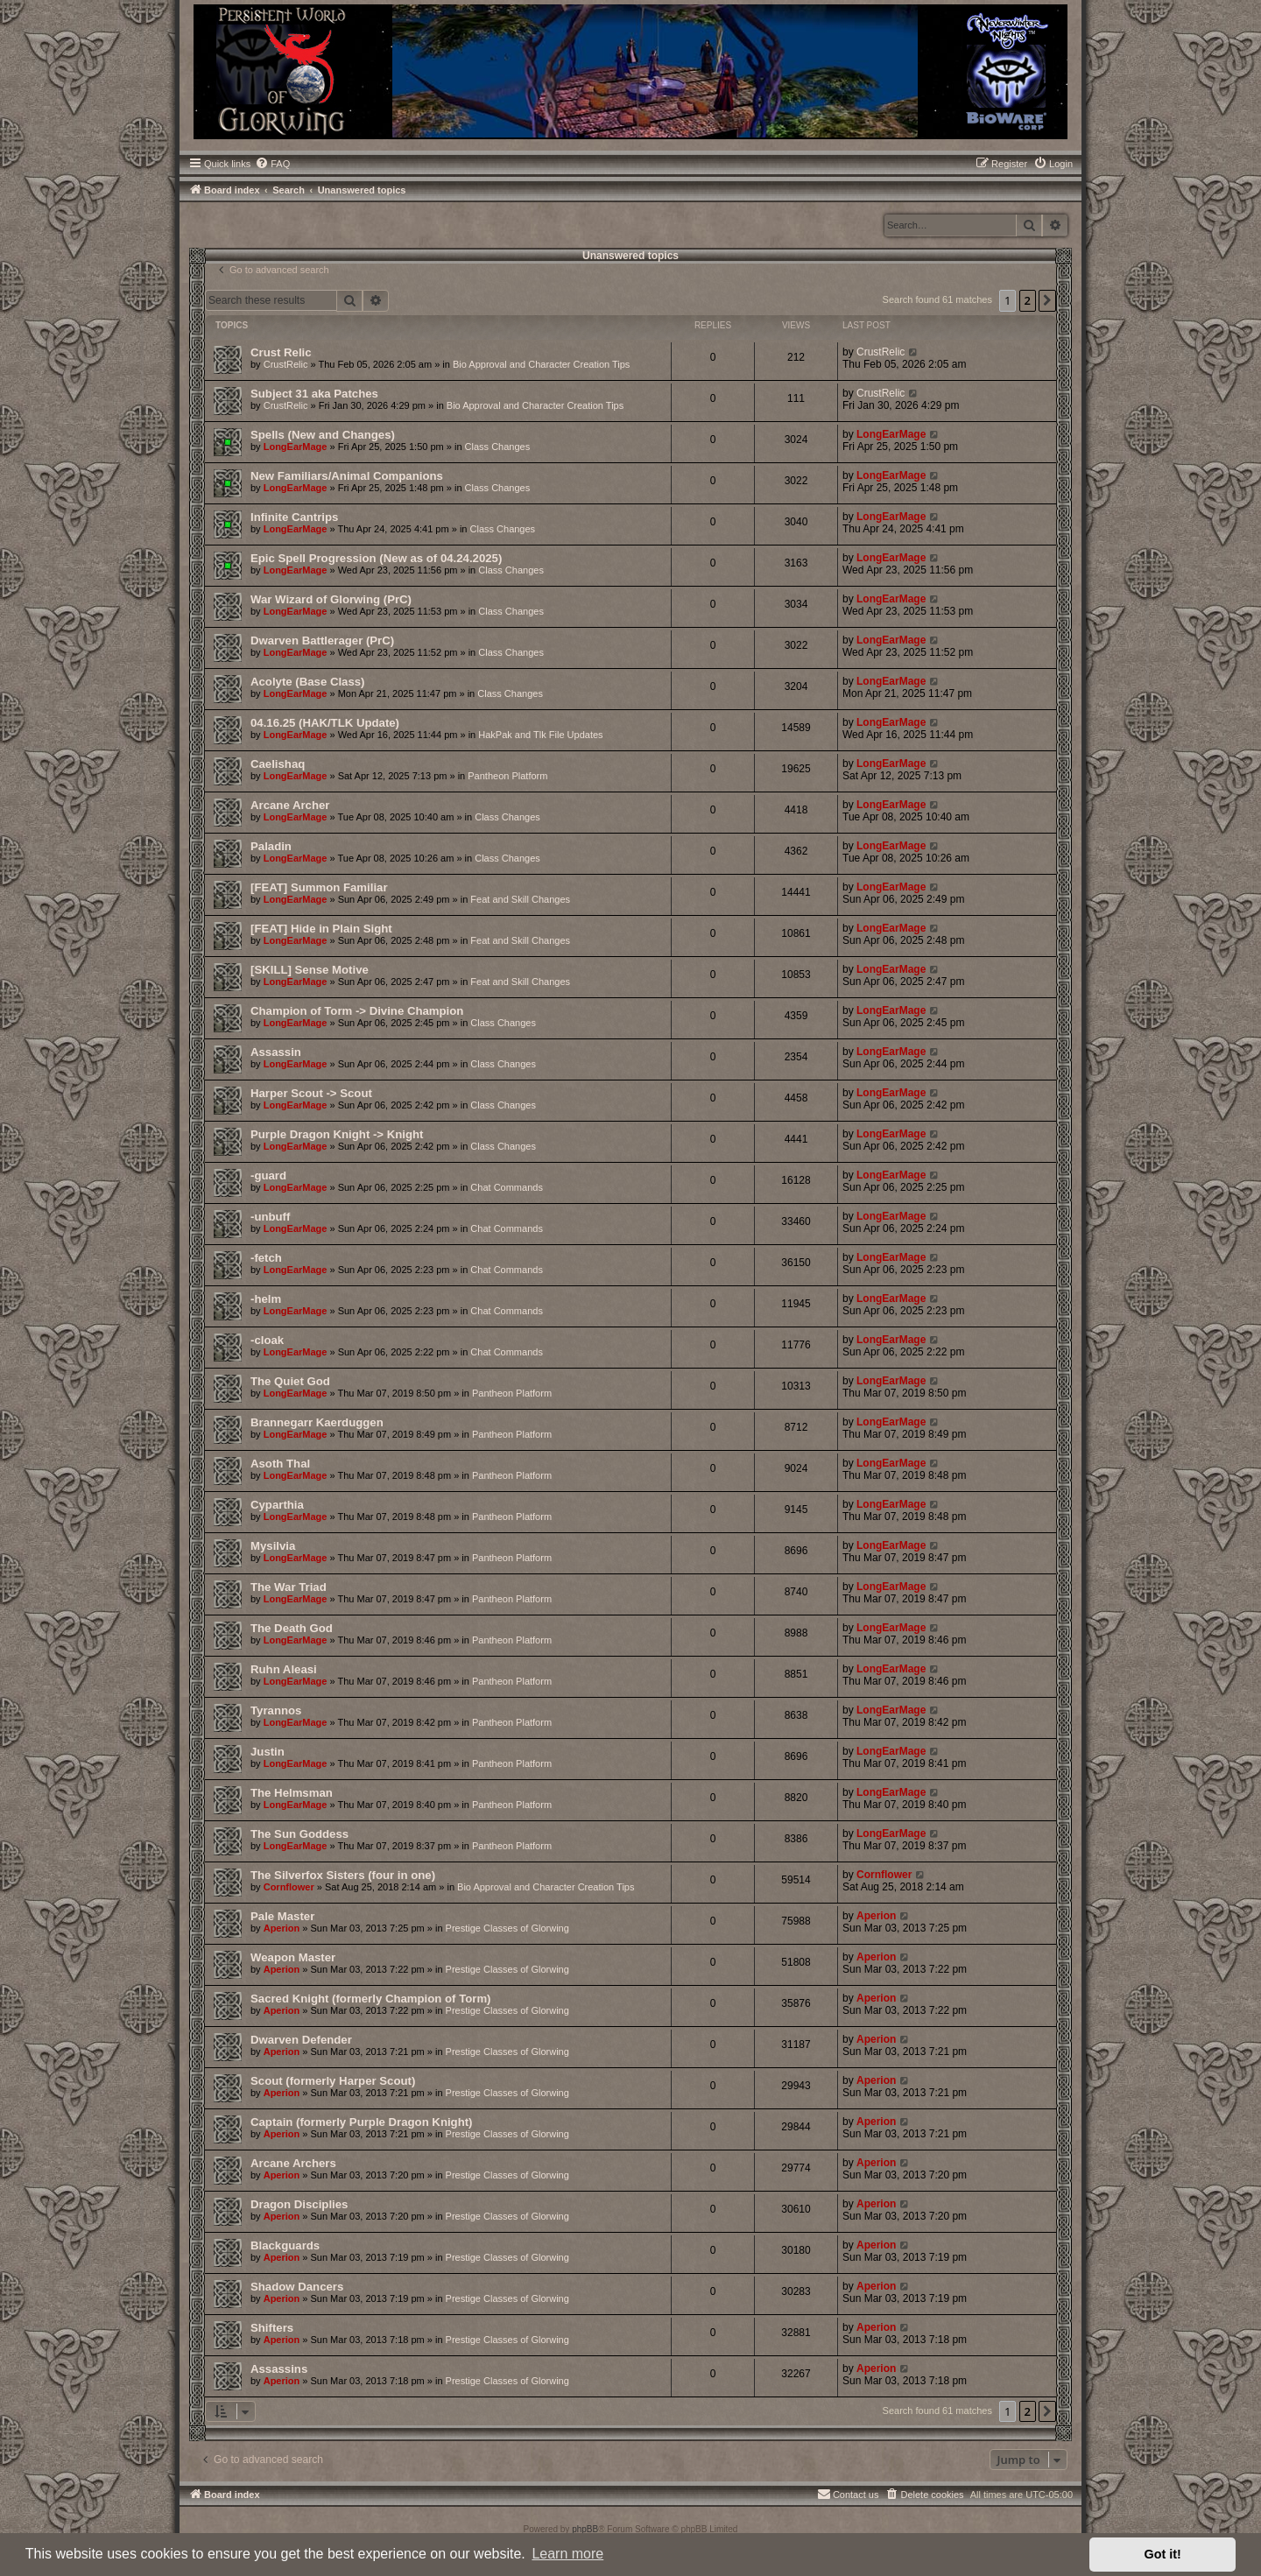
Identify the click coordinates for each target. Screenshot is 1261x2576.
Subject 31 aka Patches (314, 393)
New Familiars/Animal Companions (346, 475)
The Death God (291, 1628)
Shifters (271, 2327)
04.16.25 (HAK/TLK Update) (324, 722)
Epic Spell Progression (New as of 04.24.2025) (376, 558)
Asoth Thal (280, 1463)
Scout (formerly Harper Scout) (332, 2080)
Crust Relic (281, 352)
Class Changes (498, 446)
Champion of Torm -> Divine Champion (356, 1010)
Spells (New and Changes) (322, 434)
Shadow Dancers (296, 2286)
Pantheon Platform (507, 776)
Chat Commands (506, 1187)
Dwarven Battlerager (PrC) (322, 640)
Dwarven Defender (301, 2039)
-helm (265, 1299)
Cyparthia (277, 1504)
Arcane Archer (289, 805)
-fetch (266, 1257)
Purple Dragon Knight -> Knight (336, 1134)
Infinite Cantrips (294, 517)
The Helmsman (291, 1792)
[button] (1047, 300)
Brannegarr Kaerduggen (317, 1422)
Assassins (278, 2368)
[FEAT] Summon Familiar (319, 887)
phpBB (585, 2529)
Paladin (271, 846)
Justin (267, 1751)
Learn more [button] (567, 2553)
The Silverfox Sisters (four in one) (342, 1875)
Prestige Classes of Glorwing (507, 1928)
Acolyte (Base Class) (307, 681)
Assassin (275, 1052)
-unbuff (270, 1216)
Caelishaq (277, 764)
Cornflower (289, 1887)
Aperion (282, 1928)
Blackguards (285, 2245)
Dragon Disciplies (299, 2204)
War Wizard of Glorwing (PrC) (331, 599)
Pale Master (282, 1916)
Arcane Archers (293, 2163)
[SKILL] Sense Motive (309, 969)
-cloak (267, 1340)
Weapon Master (292, 1957)
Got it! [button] (1163, 2554)
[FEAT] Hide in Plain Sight (321, 928)
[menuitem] (272, 163)
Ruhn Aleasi (283, 1669)
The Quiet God (290, 1381)
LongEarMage (296, 446)
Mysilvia (272, 1545)
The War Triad (288, 1587)
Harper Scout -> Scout (311, 1093)
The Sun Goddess (299, 1834)
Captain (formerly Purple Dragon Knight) (361, 2122)
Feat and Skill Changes (520, 899)
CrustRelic (286, 364)
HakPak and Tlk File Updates (540, 734)
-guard (268, 1175)
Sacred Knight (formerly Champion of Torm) (370, 1998)
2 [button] (1028, 300)
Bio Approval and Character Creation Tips (541, 364)
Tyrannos (275, 1710)
